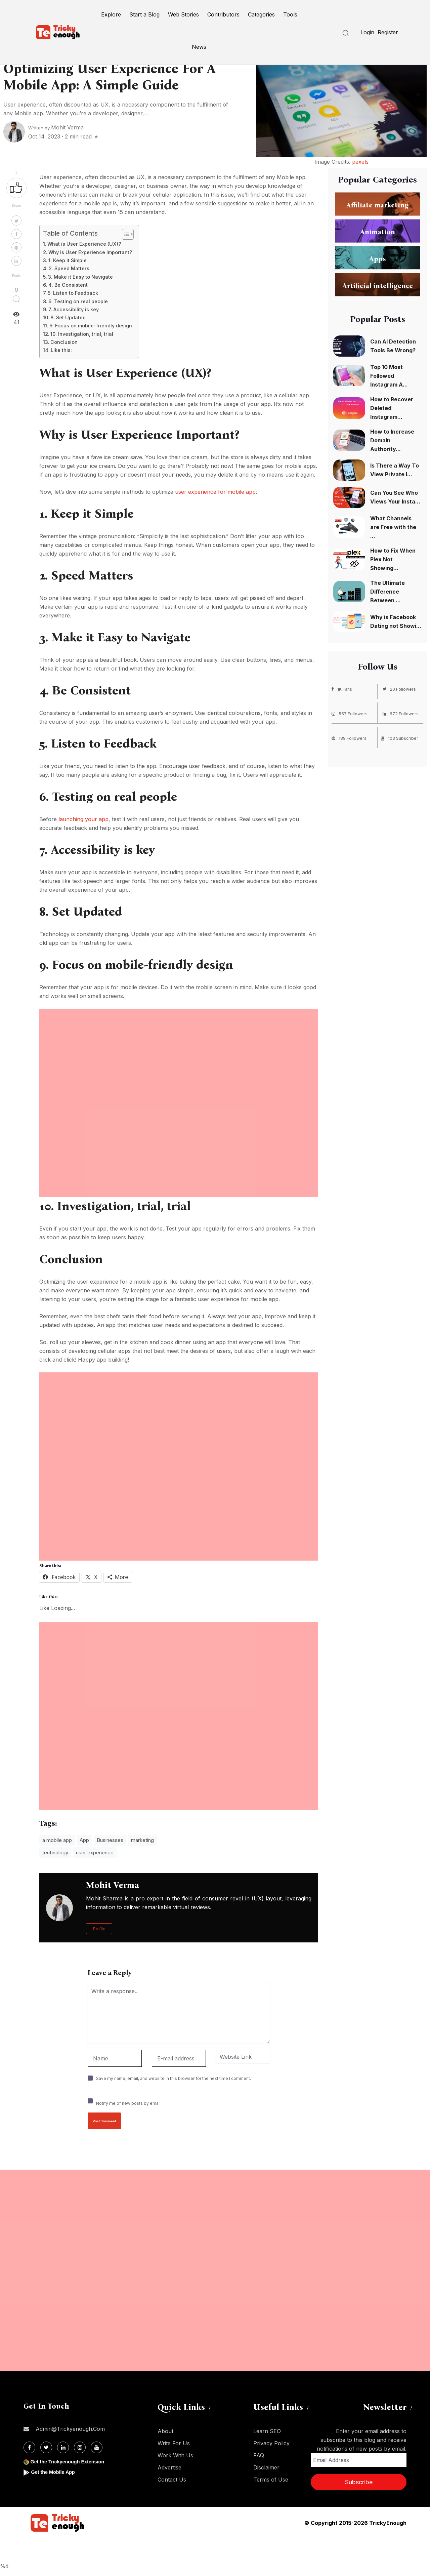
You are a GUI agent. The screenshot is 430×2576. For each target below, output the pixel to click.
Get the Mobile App (55, 2472)
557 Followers (351, 713)
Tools (290, 14)
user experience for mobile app (215, 491)
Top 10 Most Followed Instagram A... (389, 376)
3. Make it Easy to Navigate (80, 277)
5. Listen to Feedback (73, 293)
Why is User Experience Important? (90, 252)
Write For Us (174, 2443)
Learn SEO (267, 2431)
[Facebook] (29, 2447)
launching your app (83, 819)
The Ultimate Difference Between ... (387, 591)
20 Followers (401, 688)
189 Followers (350, 737)
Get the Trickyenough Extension (71, 2461)
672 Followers (402, 713)
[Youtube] (96, 2447)
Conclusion (64, 342)
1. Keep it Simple (67, 260)
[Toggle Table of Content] (124, 234)
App (84, 1840)
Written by (56, 127)
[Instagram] (80, 2447)
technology (55, 1852)
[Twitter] (46, 2447)
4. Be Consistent (68, 285)
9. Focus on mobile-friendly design (90, 325)
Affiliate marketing (377, 205)
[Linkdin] (63, 2447)
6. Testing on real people (78, 301)
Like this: (61, 350)
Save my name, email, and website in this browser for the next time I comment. (173, 2078)
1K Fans (343, 688)
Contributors (223, 14)
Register (388, 32)
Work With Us (175, 2455)
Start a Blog (144, 14)
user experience (95, 1852)
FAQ (258, 2455)
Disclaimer (266, 2467)
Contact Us (172, 2479)
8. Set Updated (68, 317)
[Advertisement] (178, 1056)
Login (367, 32)
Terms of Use (270, 2479)
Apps (377, 258)
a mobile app (57, 1840)
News (199, 46)
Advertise (169, 2467)
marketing (142, 1840)
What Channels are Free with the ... (393, 527)
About (165, 2431)
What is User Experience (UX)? (84, 244)
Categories (261, 14)
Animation (377, 232)
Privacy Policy (271, 2443)
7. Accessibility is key (73, 309)
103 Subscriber (401, 737)
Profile (99, 1928)
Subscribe (359, 2482)
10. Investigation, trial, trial (81, 334)
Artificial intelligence (377, 285)
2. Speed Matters (69, 268)
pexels (360, 161)
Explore (111, 14)
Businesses (110, 1840)
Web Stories (183, 14)
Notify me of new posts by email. (129, 2103)
